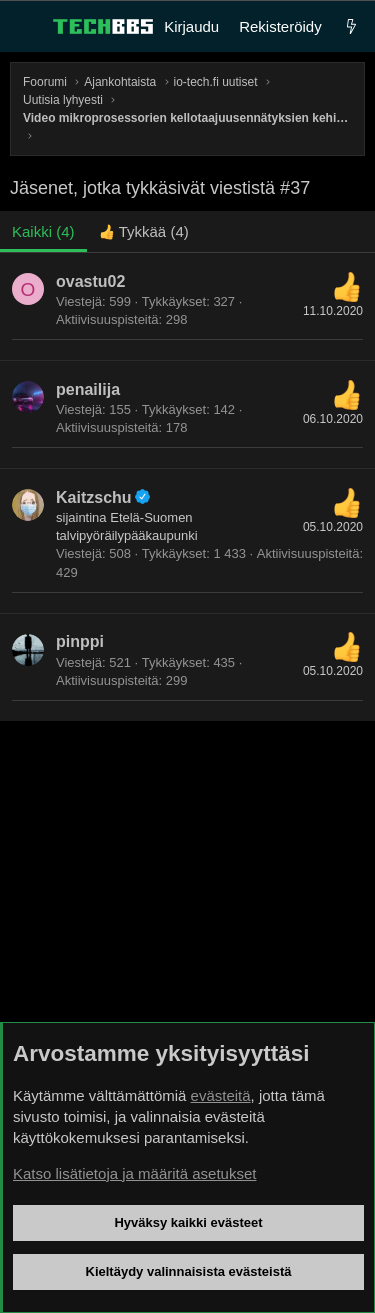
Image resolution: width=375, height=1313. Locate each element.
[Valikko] (26, 27)
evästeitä (221, 1095)
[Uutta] (351, 26)
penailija (88, 389)
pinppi (80, 641)
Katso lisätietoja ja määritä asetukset (134, 1173)
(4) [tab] (43, 231)
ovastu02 (90, 281)
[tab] (144, 231)
